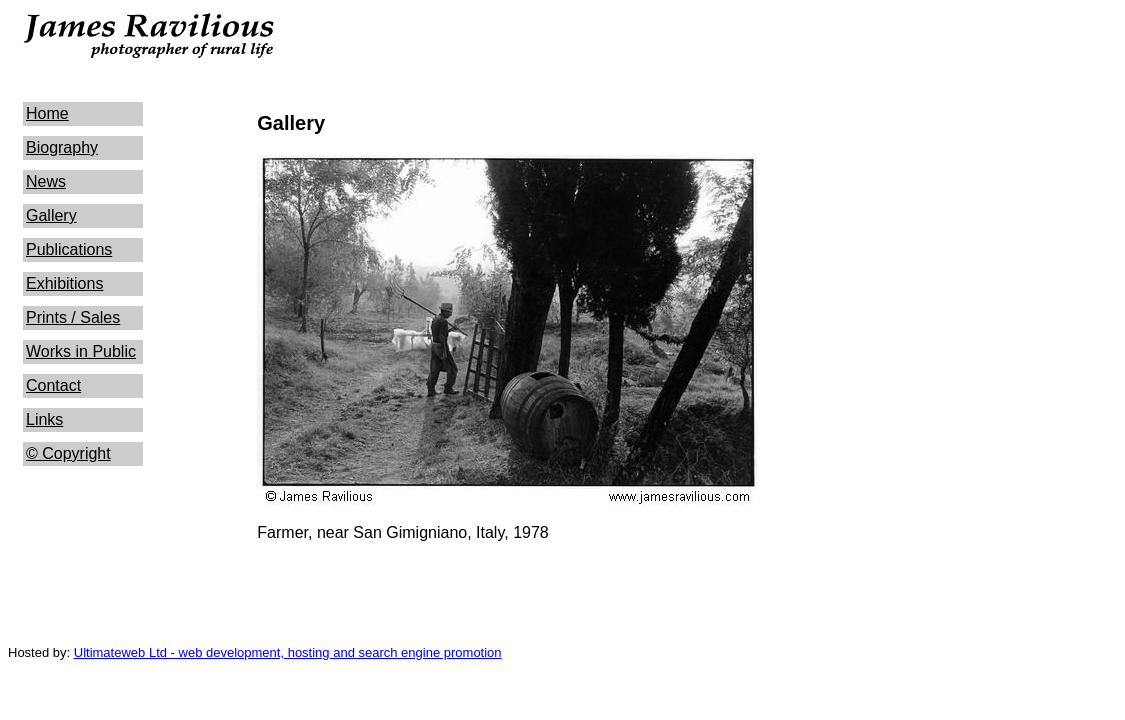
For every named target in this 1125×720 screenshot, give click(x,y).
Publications (69, 249)
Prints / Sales (73, 317)
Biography (62, 147)
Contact (53, 385)
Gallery (51, 215)
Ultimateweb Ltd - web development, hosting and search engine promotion (288, 652)
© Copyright (68, 453)
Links (44, 419)
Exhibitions (64, 283)
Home (47, 113)
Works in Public (81, 351)
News (46, 181)
